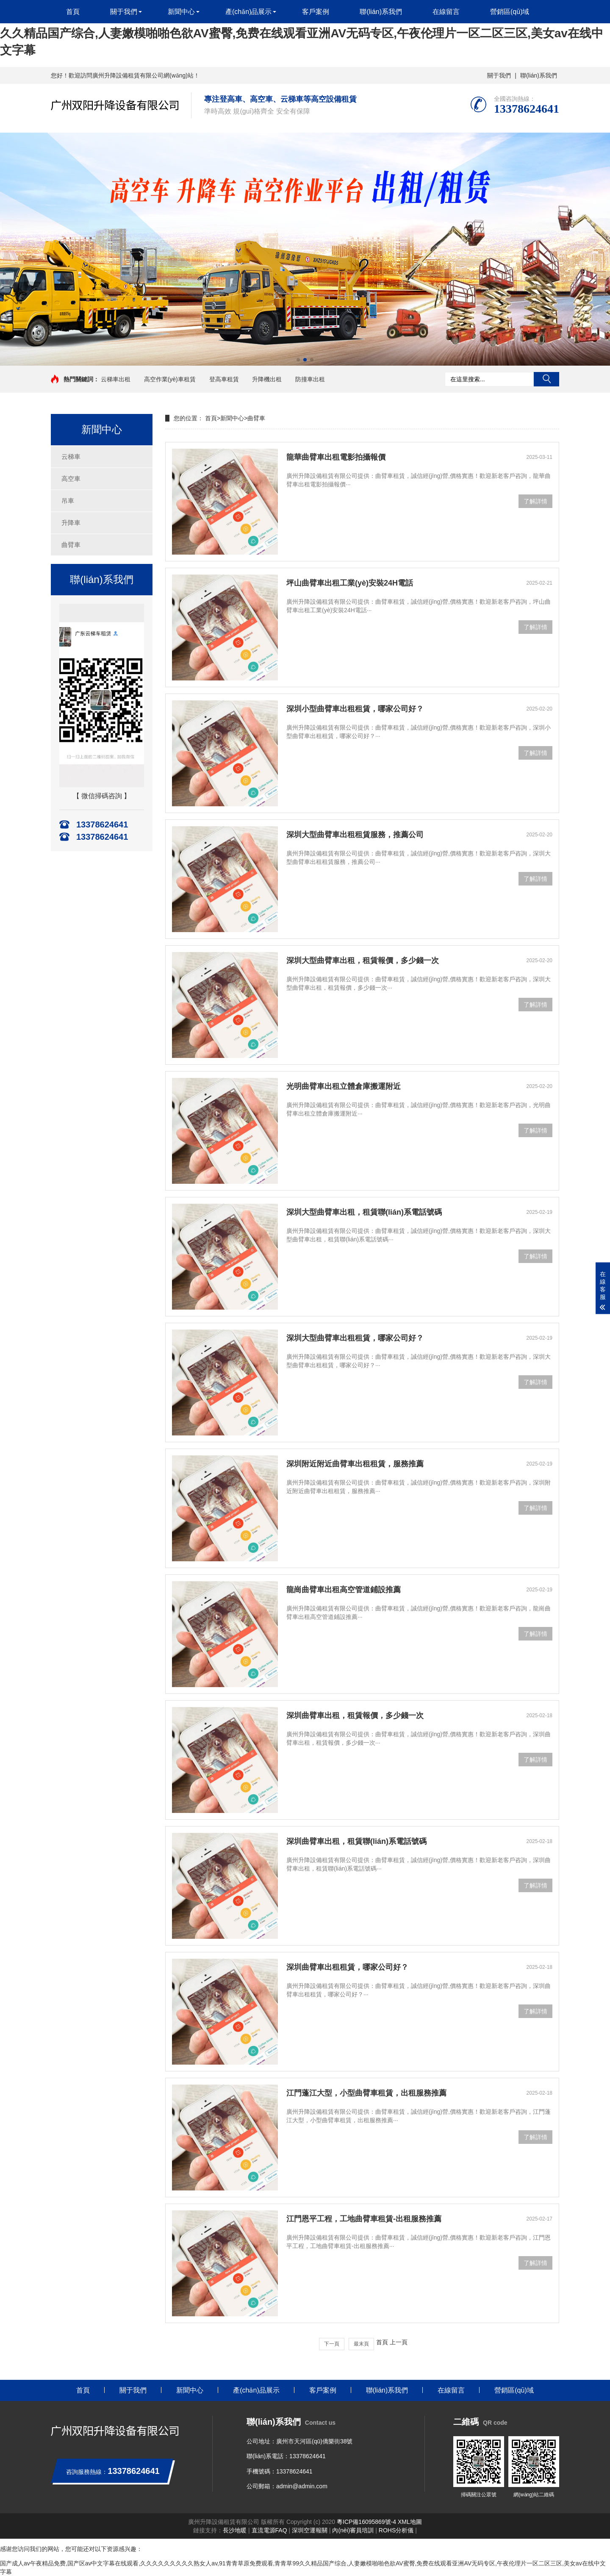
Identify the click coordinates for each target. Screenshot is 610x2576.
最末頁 (361, 2344)
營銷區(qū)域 (509, 11)
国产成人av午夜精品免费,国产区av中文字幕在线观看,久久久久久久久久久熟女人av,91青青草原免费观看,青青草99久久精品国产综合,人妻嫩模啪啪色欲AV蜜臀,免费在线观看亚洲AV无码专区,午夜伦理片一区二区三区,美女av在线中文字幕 (301, 33)
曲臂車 (70, 544)
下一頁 (331, 2344)
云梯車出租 (115, 379)
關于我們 (499, 75)
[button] (298, 359)
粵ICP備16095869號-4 (366, 2521)
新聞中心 (181, 11)
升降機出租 (267, 379)
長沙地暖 (235, 2530)
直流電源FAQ (269, 2530)
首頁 (73, 11)
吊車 (67, 500)
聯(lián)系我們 (538, 75)
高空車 (70, 478)
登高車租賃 (224, 379)
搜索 (546, 379)
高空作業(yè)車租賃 (170, 379)
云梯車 (70, 456)
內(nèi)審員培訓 (353, 2530)
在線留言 (446, 11)
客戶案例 (315, 11)
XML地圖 (410, 2521)
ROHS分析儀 (396, 2530)
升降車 (70, 522)
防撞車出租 (310, 379)
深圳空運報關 (309, 2530)
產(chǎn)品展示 (248, 11)
